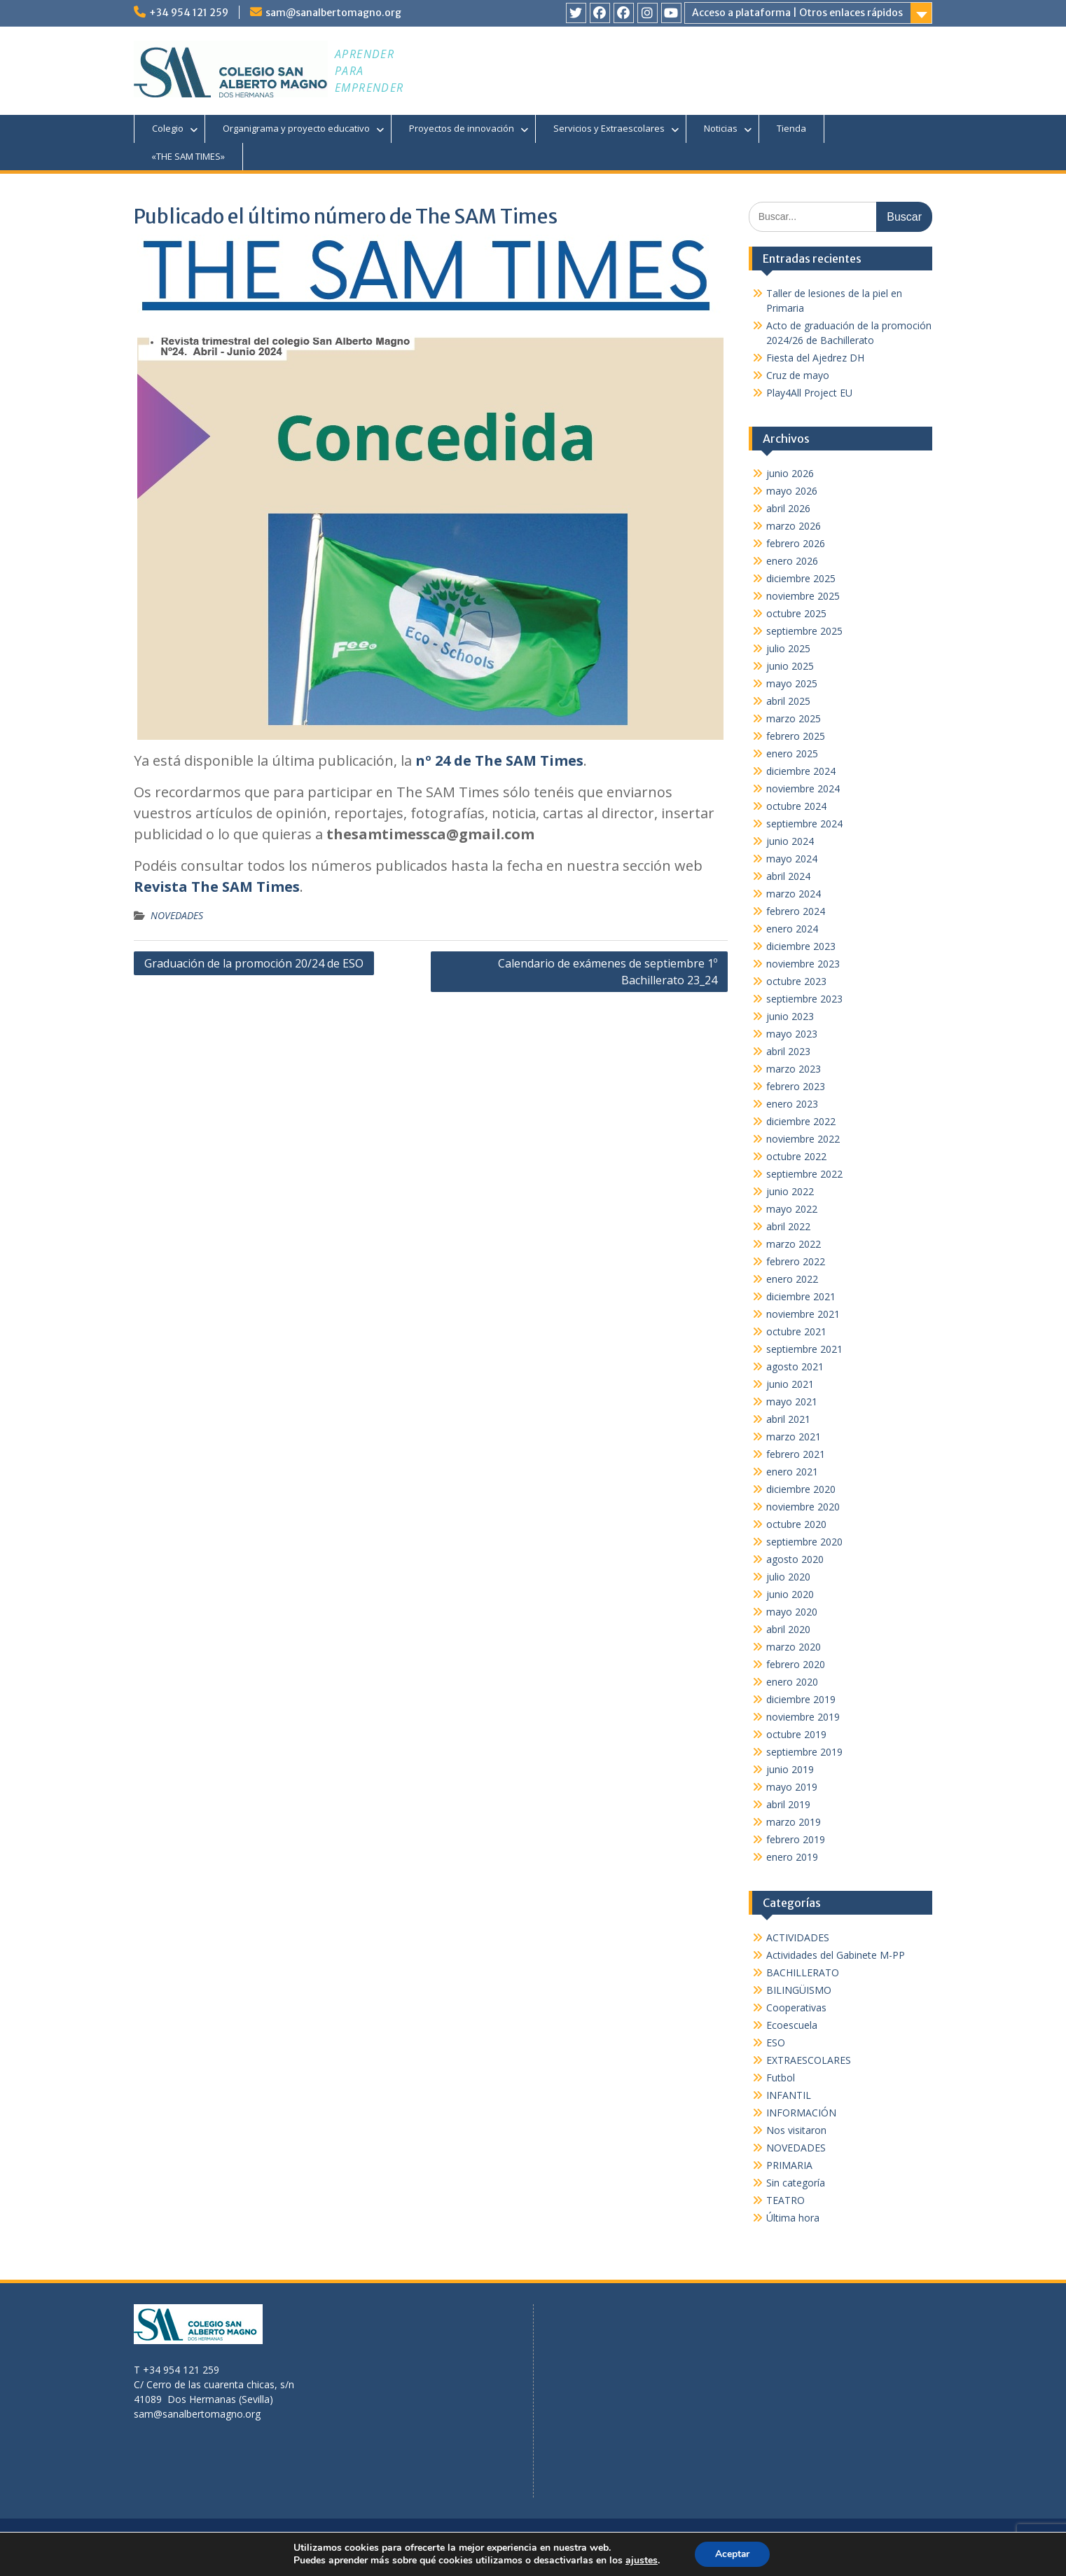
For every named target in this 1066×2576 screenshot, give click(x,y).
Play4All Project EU (809, 392)
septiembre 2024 (804, 823)
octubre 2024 (796, 806)
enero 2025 (792, 753)
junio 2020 (790, 1594)
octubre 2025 (796, 613)
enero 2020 (792, 1681)
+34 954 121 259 (188, 12)
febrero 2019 (795, 1839)
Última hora (792, 2217)
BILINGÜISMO (798, 1990)
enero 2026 (792, 560)
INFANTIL (788, 2095)
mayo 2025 (791, 683)
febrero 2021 (795, 1454)
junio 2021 (790, 1384)
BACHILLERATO (802, 1972)
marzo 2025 (793, 718)
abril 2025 (788, 701)
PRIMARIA (789, 2165)
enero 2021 (792, 1471)
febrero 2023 (795, 1086)
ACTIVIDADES (797, 1937)
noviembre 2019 (803, 1716)
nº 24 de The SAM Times (499, 760)
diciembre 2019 (801, 1699)
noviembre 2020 (803, 1506)
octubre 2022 (796, 1156)
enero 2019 (792, 1857)
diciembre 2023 (801, 946)
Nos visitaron (796, 2130)
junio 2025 (790, 666)
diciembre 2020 (801, 1489)
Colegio (168, 128)
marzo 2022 (793, 1244)
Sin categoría (795, 2182)
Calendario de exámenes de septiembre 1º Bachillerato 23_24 (607, 972)
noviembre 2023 (803, 963)
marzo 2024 (793, 893)
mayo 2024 (791, 858)
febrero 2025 (795, 736)
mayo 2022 (791, 1208)
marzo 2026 (793, 525)
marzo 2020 (793, 1646)
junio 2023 (790, 1016)
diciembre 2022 (801, 1121)
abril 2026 (788, 508)
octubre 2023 (796, 981)
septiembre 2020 (804, 1541)
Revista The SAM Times (217, 886)
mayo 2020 (791, 1611)
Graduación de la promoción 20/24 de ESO (254, 963)
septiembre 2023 (804, 998)
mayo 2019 (791, 1786)
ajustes (641, 2560)
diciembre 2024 (801, 771)
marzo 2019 (793, 1821)
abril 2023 (788, 1051)
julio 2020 (788, 1576)
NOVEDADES (177, 915)
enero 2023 (792, 1103)
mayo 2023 (791, 1033)
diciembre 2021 (801, 1296)
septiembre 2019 (804, 1751)
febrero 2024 (795, 911)
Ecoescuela (791, 2025)
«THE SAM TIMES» (188, 156)
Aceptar (731, 2554)
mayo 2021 (791, 1401)
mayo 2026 (791, 490)
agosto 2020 (795, 1559)
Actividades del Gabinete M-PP (835, 1955)
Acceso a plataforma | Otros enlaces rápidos (797, 12)
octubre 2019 (796, 1734)
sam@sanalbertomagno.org (333, 12)
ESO (775, 2042)
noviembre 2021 (803, 1314)
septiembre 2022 (804, 1173)
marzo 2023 (793, 1068)
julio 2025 (788, 648)
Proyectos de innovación (461, 128)
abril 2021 (788, 1419)
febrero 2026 (795, 543)
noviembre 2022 (803, 1138)
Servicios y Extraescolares (609, 128)
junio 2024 (790, 841)
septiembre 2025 (804, 631)
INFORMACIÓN (801, 2112)
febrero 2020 (795, 1664)
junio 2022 (790, 1191)
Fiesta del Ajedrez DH (815, 357)
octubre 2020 (796, 1524)
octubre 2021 (796, 1331)
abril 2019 (788, 1804)
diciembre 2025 (801, 578)
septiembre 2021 (804, 1349)
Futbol (780, 2077)
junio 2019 (790, 1769)
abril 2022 (788, 1226)
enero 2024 (792, 928)
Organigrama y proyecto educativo (296, 128)
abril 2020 (788, 1629)
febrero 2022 (795, 1261)
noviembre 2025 (803, 595)
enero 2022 (792, 1279)
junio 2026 (790, 473)
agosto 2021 (795, 1366)
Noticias (721, 128)
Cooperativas (796, 2007)
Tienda (791, 128)
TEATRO (785, 2200)
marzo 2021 (793, 1436)
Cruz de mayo (797, 375)
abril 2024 (788, 876)
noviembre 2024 (803, 788)
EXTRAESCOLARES (808, 2060)
